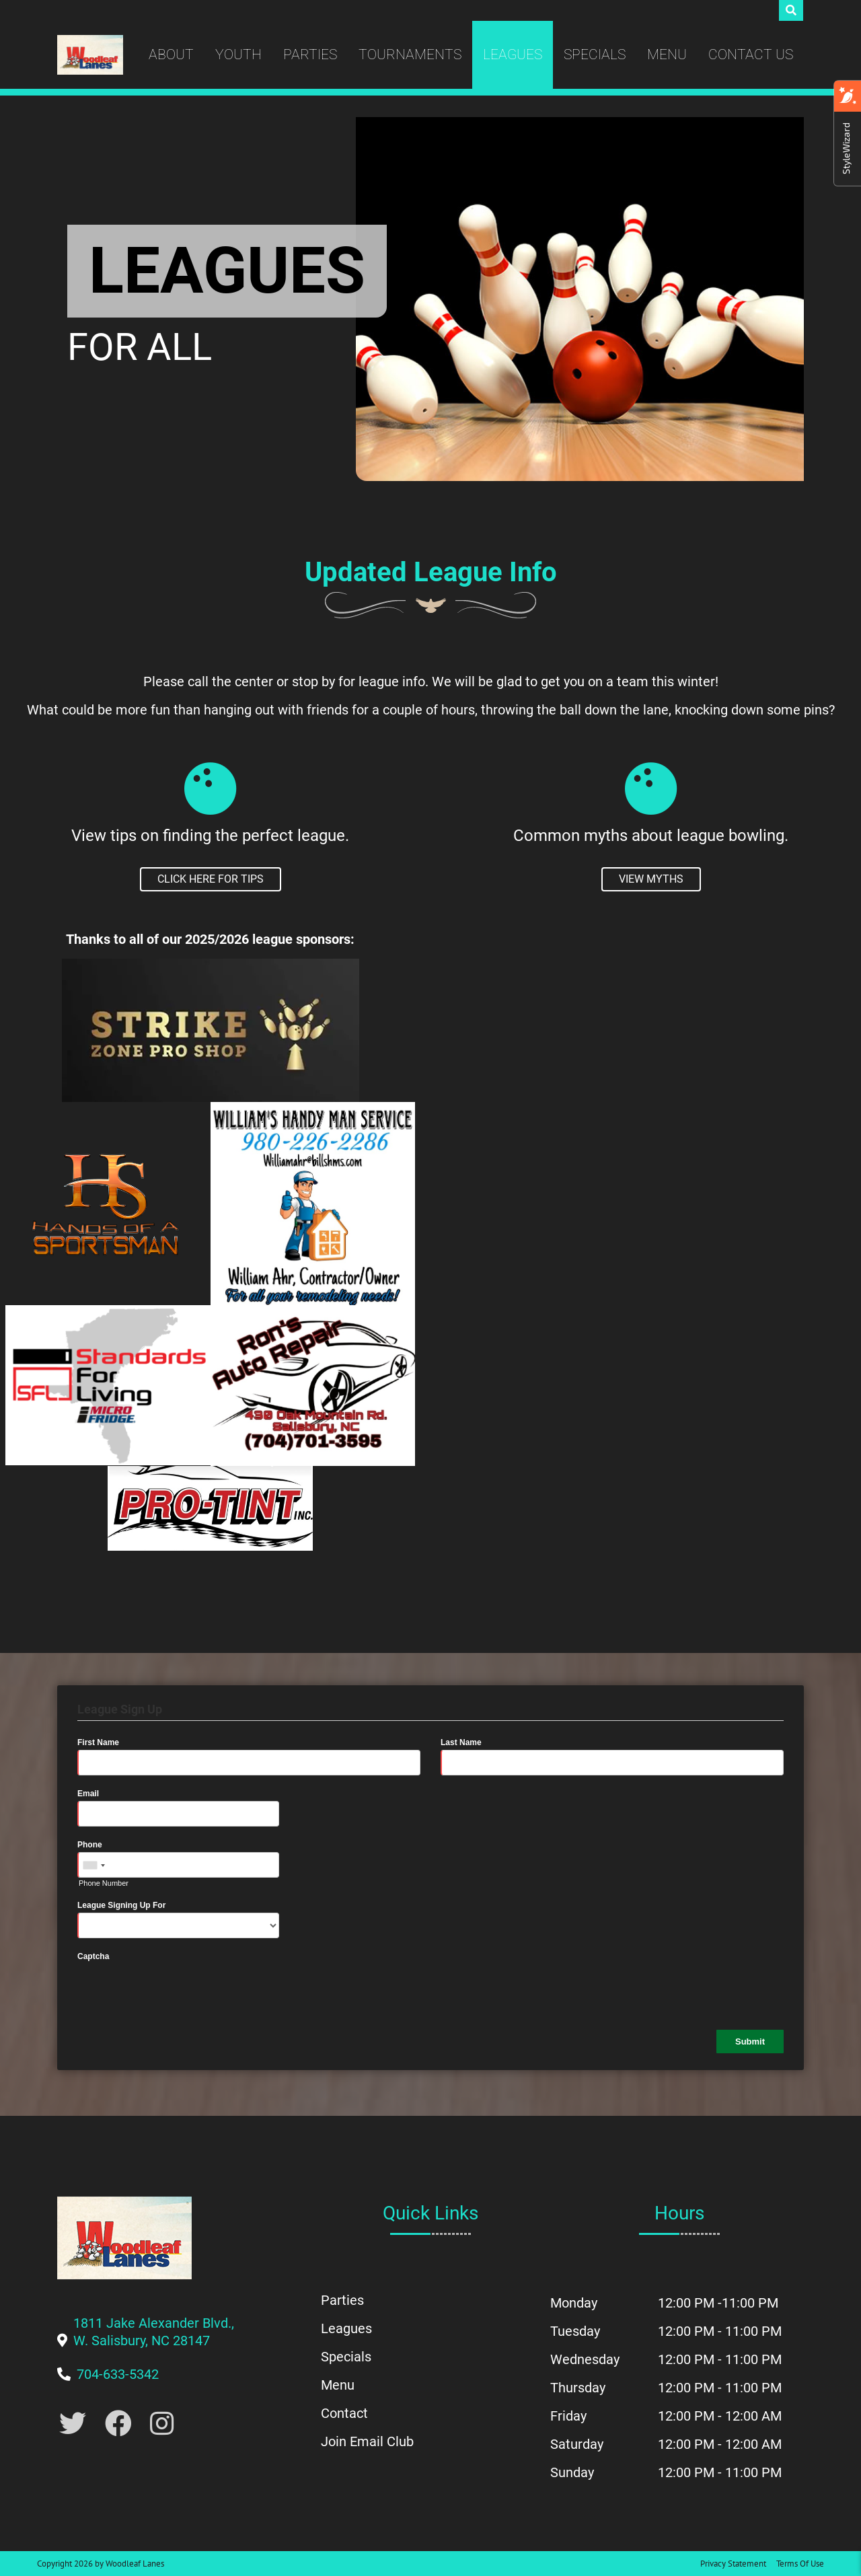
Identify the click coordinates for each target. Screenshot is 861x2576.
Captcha (93, 1956)
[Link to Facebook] (118, 2424)
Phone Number (103, 1883)
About (171, 54)
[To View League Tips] (210, 879)
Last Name (461, 1742)
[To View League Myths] (651, 879)
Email (88, 1793)
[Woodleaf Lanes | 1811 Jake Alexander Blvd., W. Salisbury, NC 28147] (90, 55)
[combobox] (93, 1865)
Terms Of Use (800, 2563)
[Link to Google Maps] (154, 2340)
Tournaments (410, 54)
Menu (667, 54)
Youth (238, 54)
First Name (98, 1742)
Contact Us (750, 54)
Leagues (512, 54)
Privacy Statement (733, 2563)
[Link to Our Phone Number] (117, 2374)
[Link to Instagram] (162, 2424)
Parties (310, 54)
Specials (595, 54)
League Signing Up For (121, 1905)
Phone (89, 1844)
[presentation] (179, 1990)
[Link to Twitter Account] (72, 2424)
